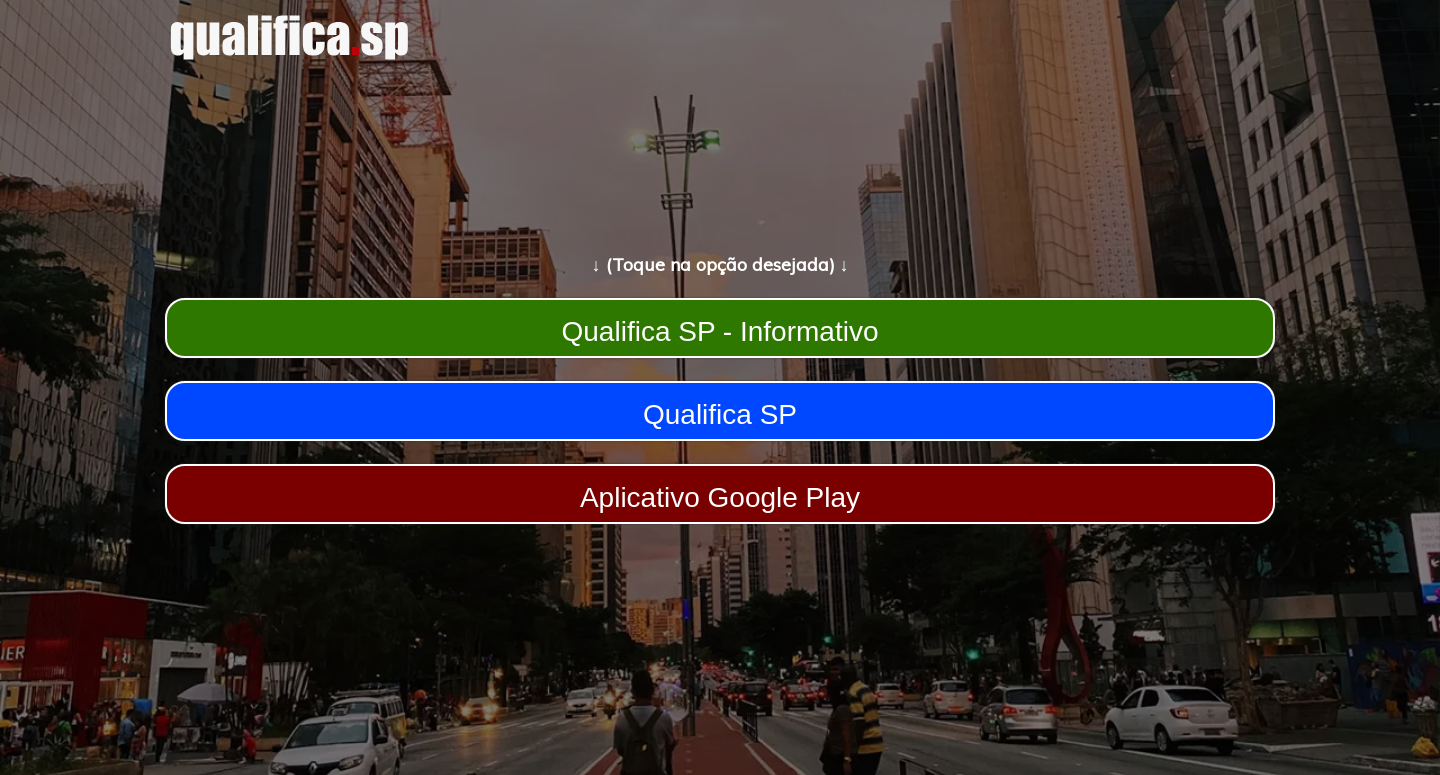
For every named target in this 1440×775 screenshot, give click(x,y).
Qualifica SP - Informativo (720, 331)
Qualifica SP (720, 414)
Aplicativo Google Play (720, 497)
